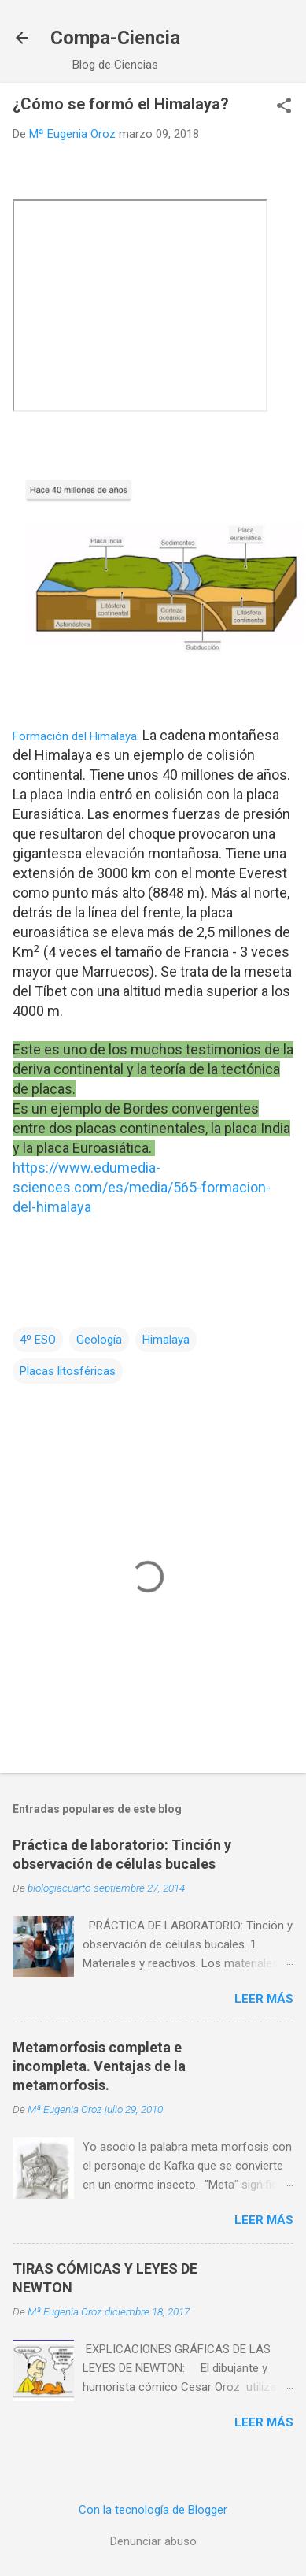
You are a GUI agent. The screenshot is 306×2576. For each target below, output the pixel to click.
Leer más (263, 1999)
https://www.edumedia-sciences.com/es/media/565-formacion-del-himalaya (142, 1187)
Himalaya (166, 1339)
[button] (284, 107)
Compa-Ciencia (115, 38)
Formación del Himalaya (75, 736)
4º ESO (38, 1339)
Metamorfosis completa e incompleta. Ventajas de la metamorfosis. (99, 2066)
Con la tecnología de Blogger (153, 2510)
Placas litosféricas (68, 1371)
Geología (99, 1339)
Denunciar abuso (153, 2541)
